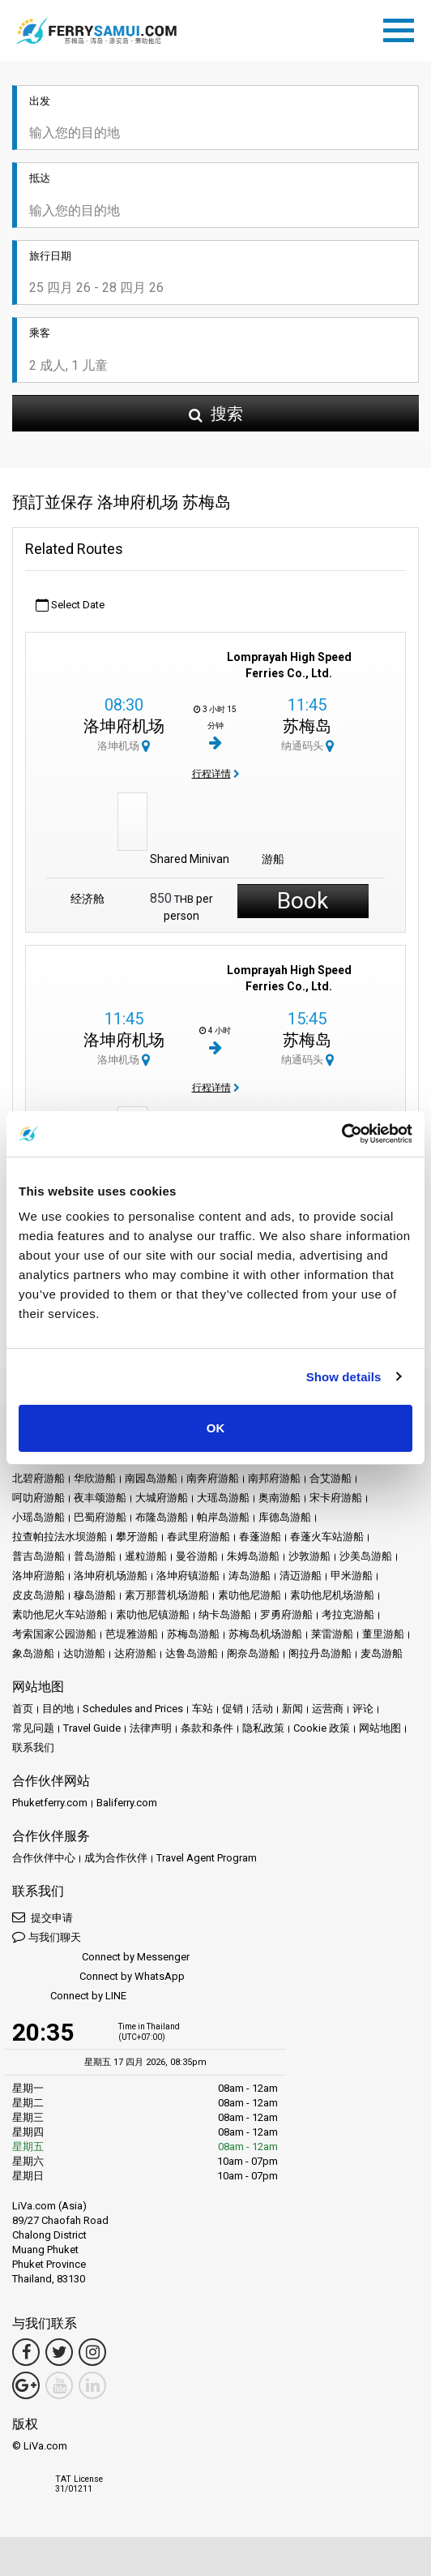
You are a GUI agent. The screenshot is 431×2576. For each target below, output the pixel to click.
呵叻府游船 (38, 1498)
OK (216, 1428)
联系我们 (33, 1747)
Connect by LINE (69, 1996)
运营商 (328, 1708)
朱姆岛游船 (253, 1556)
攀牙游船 (137, 1537)
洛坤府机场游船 (110, 1575)
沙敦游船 (309, 1556)
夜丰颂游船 (100, 1498)
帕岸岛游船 (223, 1517)
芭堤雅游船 (131, 1634)
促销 (232, 1708)
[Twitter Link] (59, 2352)
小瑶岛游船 (38, 1517)
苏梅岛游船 (193, 1634)
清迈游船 (301, 1575)
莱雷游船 (332, 1634)
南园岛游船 (151, 1478)
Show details (344, 1377)
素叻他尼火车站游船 (59, 1614)
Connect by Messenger (101, 1957)
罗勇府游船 (286, 1614)
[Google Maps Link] (26, 2385)
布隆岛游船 (161, 1517)
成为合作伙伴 (115, 1858)
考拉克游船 (348, 1614)
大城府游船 (161, 1498)
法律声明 (151, 1728)
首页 (22, 1708)
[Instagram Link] (92, 2352)
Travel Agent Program (206, 1858)
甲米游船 (352, 1575)
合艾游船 (330, 1478)
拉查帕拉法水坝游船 (59, 1537)
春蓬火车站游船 (327, 1537)
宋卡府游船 (335, 1498)
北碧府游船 (38, 1478)
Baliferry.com (126, 1803)
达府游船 (135, 1653)
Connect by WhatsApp (98, 1977)
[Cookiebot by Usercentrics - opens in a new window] (341, 1133)
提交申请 (42, 1917)
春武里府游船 (198, 1537)
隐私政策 (263, 1728)
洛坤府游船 (38, 1575)
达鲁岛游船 (191, 1653)
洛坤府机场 (123, 726)
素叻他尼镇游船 (153, 1614)
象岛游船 (33, 1653)
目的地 (58, 1708)
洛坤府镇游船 (188, 1575)
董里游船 (383, 1634)
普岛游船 (95, 1556)
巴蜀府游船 (100, 1517)
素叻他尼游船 (249, 1595)
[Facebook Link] (26, 2352)
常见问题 (33, 1728)
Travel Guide (92, 1728)
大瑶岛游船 (223, 1498)
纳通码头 (307, 746)
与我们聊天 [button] (46, 1936)
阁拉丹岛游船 (320, 1653)
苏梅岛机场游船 (265, 1634)
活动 (262, 1708)
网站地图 (380, 1728)
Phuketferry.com (49, 1803)
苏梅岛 (307, 726)
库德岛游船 (284, 1517)
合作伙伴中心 (43, 1858)
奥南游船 (279, 1498)
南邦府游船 (274, 1478)
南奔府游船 (212, 1478)
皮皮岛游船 (38, 1595)
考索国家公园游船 (54, 1634)
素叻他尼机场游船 (332, 1595)
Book (302, 900)
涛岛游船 (249, 1575)
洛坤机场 (123, 746)
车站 (202, 1708)
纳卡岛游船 (224, 1614)
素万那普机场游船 (167, 1595)
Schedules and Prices (133, 1708)
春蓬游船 (260, 1537)
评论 (362, 1708)
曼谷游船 (197, 1556)
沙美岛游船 (365, 1556)
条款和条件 (207, 1728)
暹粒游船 (146, 1556)
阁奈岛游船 (253, 1653)
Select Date (70, 605)
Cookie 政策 (321, 1728)
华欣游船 (95, 1478)
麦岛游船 (382, 1653)
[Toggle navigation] (402, 27)
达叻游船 (84, 1653)
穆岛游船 (95, 1595)
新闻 (292, 1708)
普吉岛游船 (38, 1556)
